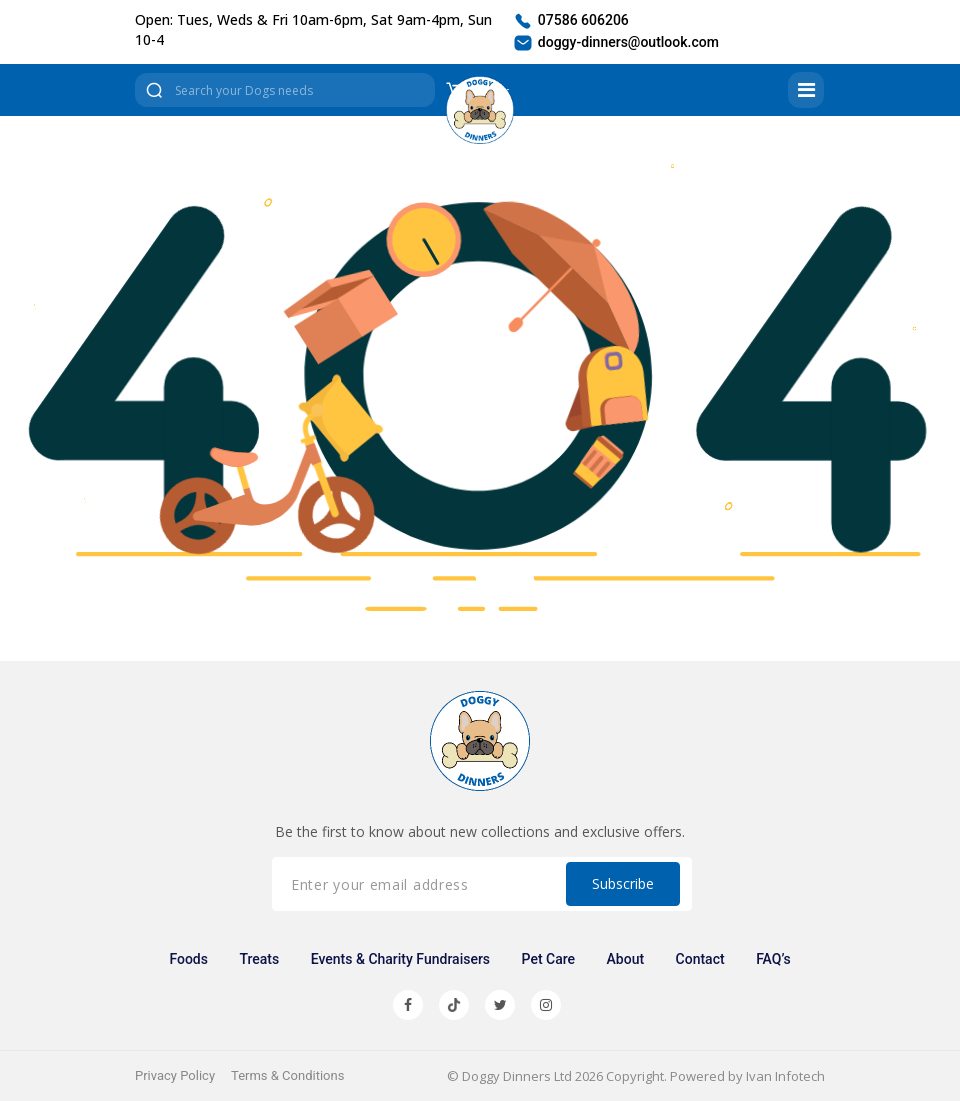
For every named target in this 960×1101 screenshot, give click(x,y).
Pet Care (549, 959)
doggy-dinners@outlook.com (615, 43)
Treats (259, 959)
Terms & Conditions (287, 1075)
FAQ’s (773, 959)
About (626, 959)
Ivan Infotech (785, 1076)
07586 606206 (570, 21)
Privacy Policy (175, 1075)
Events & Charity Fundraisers (400, 959)
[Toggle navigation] (806, 90)
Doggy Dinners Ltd (517, 1076)
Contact (700, 959)
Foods (188, 959)
